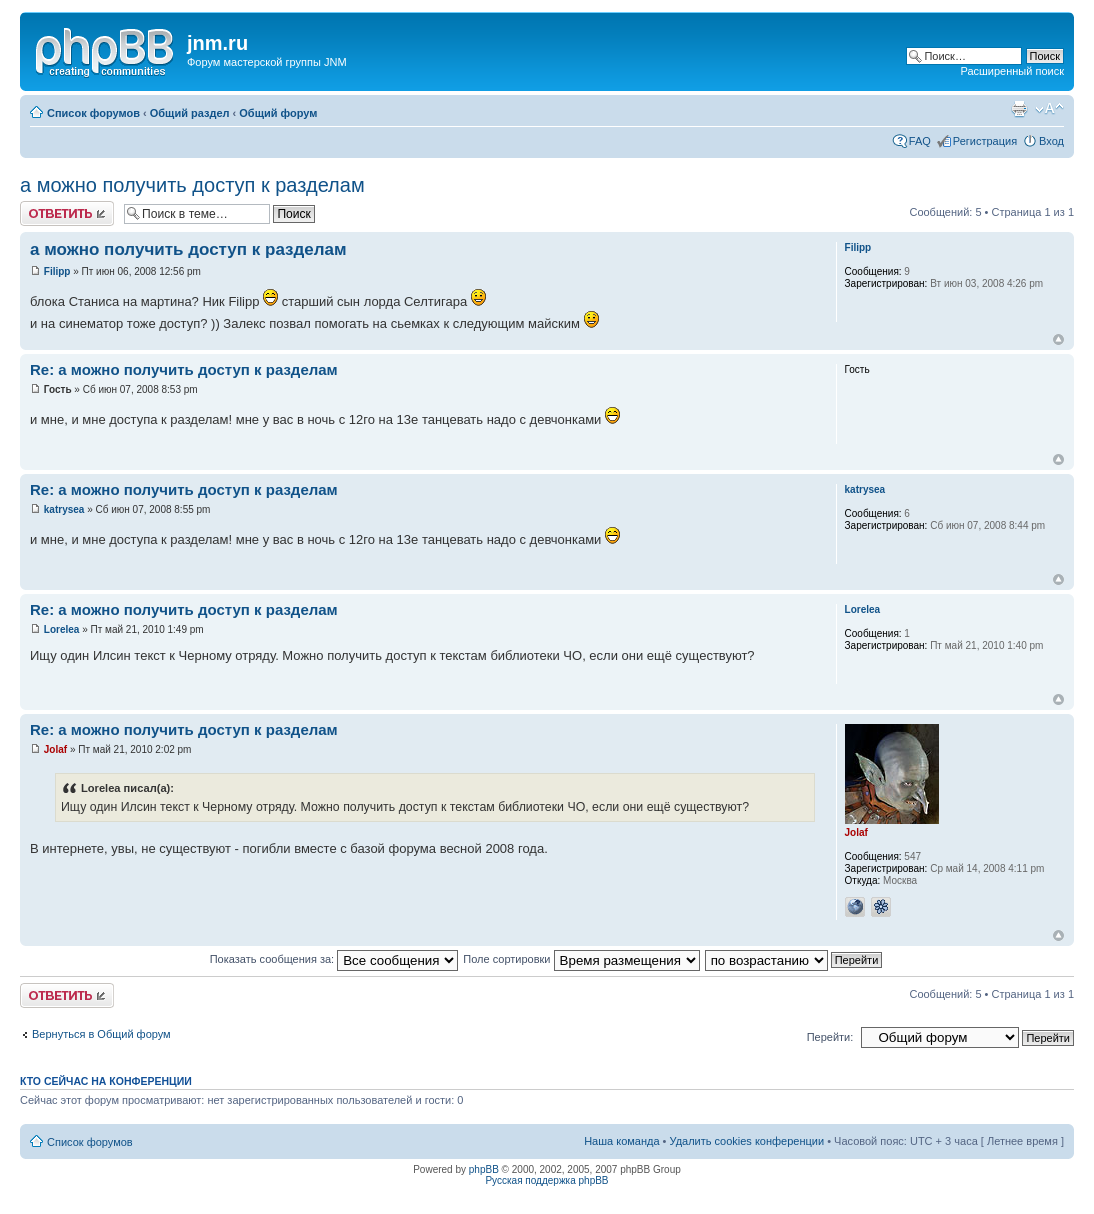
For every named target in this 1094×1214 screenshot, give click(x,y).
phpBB (484, 1169)
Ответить (67, 213)
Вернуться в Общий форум (101, 1034)
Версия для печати (1019, 109)
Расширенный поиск (1012, 71)
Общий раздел (190, 113)
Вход (1051, 141)
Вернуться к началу (1058, 339)
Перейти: (830, 1037)
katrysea (64, 509)
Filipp (57, 271)
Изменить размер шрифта (1049, 109)
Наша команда (621, 1141)
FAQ (920, 141)
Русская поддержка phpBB (546, 1180)
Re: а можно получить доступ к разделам (184, 369)
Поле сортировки (581, 959)
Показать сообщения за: (334, 959)
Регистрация (985, 141)
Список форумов (93, 113)
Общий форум (278, 113)
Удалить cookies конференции (747, 1141)
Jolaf (55, 749)
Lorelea (62, 629)
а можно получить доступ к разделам (192, 185)
